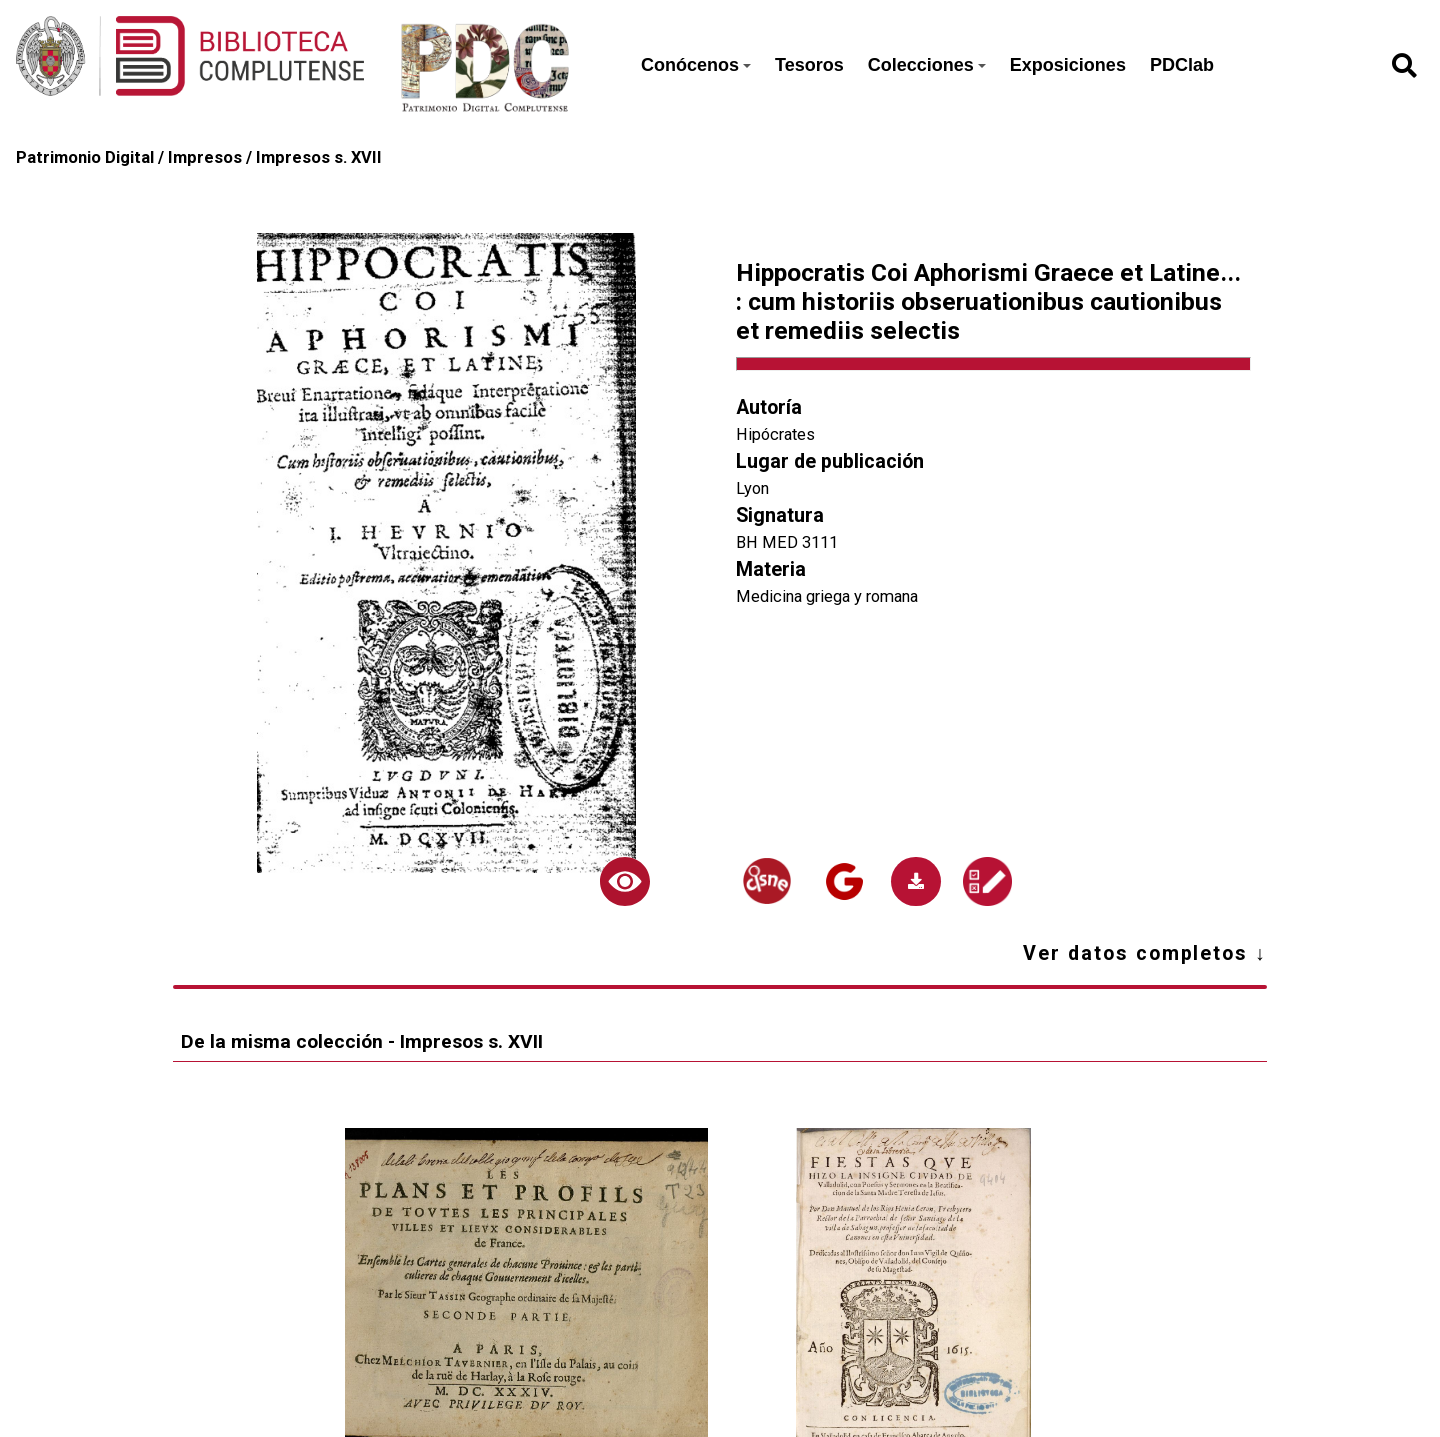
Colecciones (927, 65)
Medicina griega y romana (827, 596)
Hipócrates (775, 434)
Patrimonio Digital (85, 157)
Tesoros (809, 65)
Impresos (205, 157)
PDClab (1182, 65)
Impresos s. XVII (319, 157)
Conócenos (696, 65)
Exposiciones (1068, 65)
